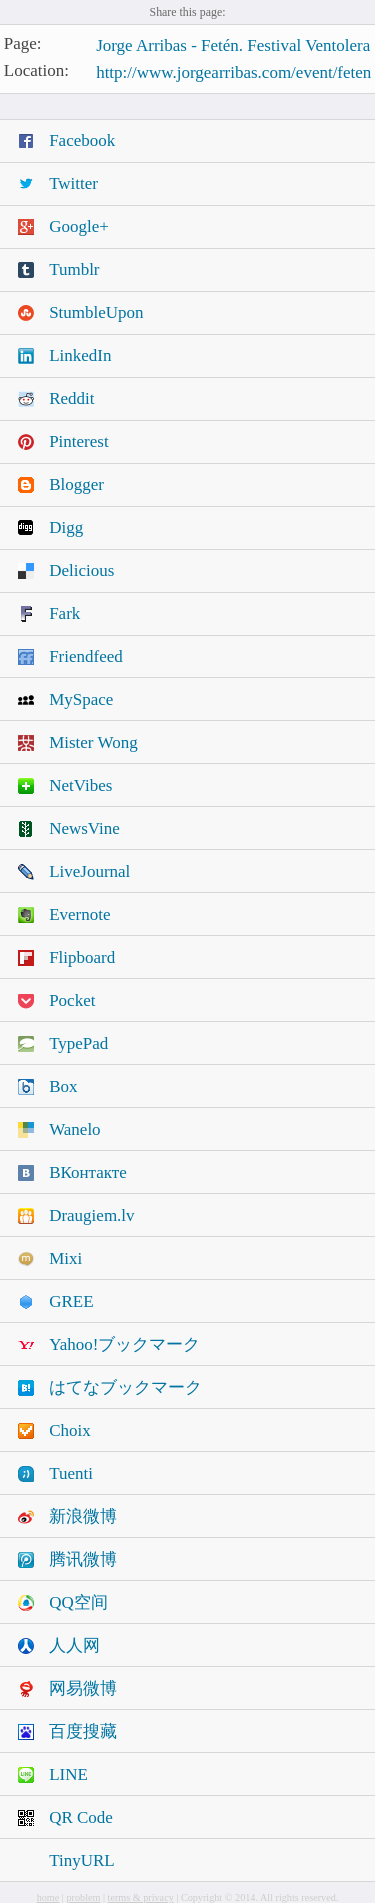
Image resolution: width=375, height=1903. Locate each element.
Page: (23, 44)
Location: (36, 70)
